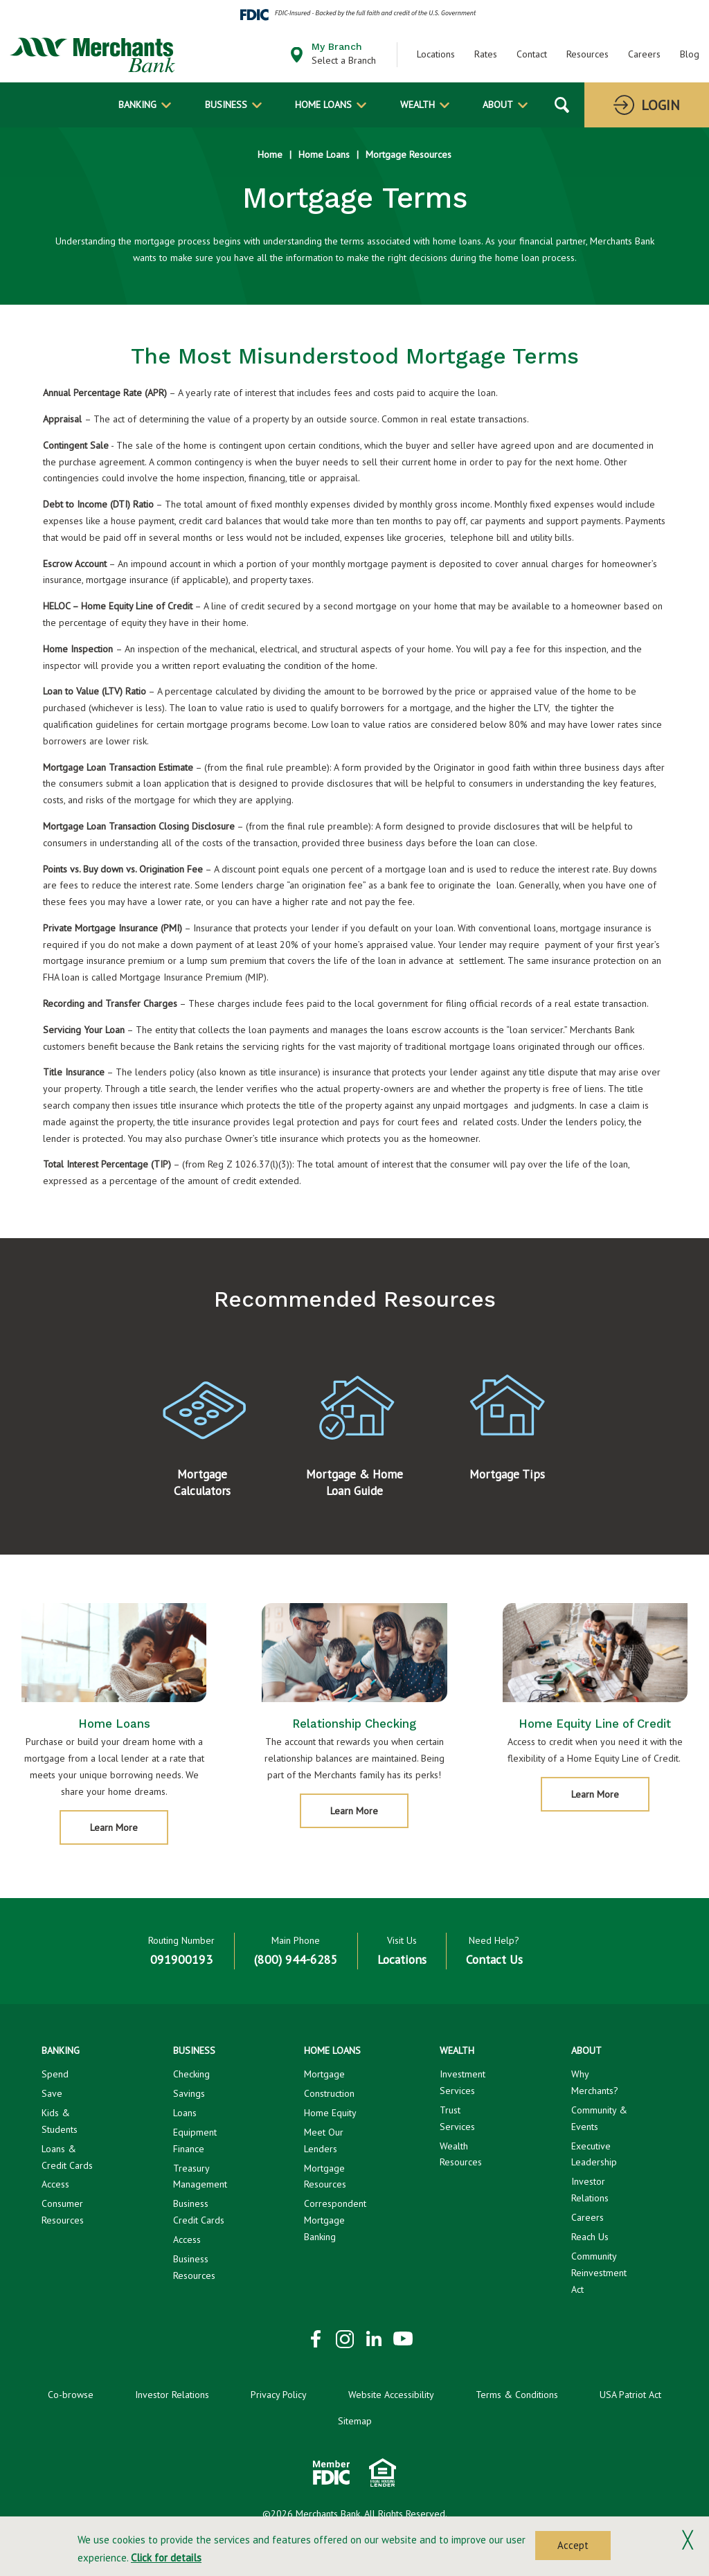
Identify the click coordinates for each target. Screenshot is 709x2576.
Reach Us (590, 2236)
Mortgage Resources (408, 154)
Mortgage (324, 2074)
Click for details (166, 2557)
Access (55, 2184)
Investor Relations (172, 2394)
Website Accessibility (391, 2394)
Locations (436, 54)
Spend (55, 2074)
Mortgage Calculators (202, 1504)
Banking (137, 104)
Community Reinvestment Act (599, 2273)
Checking (191, 2074)
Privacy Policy (279, 2394)
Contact (532, 54)
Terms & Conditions (517, 2394)
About (498, 104)
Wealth (417, 104)
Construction (329, 2093)
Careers (644, 54)
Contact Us (494, 1959)
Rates (485, 54)
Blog (689, 54)
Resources (587, 54)
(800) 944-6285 (296, 1959)
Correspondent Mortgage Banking (335, 2220)
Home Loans (323, 104)
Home (270, 154)
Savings (189, 2093)
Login (660, 105)
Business (226, 104)
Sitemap (355, 2421)
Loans (185, 2113)
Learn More (126, 1854)
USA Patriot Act (630, 2394)
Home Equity (330, 2113)
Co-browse (70, 2394)
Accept (573, 2545)
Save (52, 2093)
